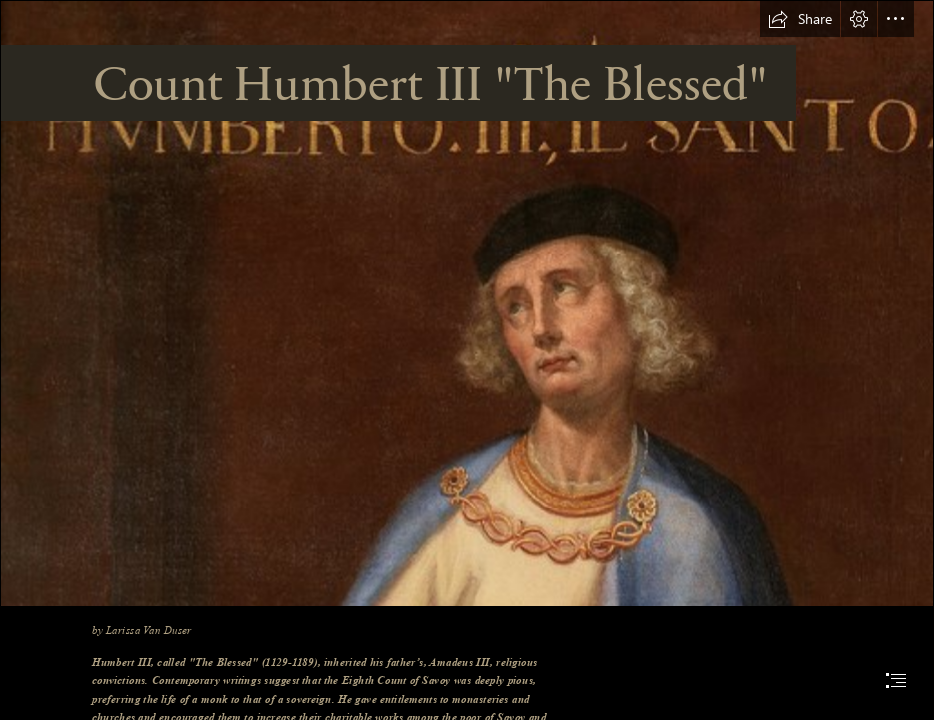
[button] (800, 19)
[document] (467, 360)
